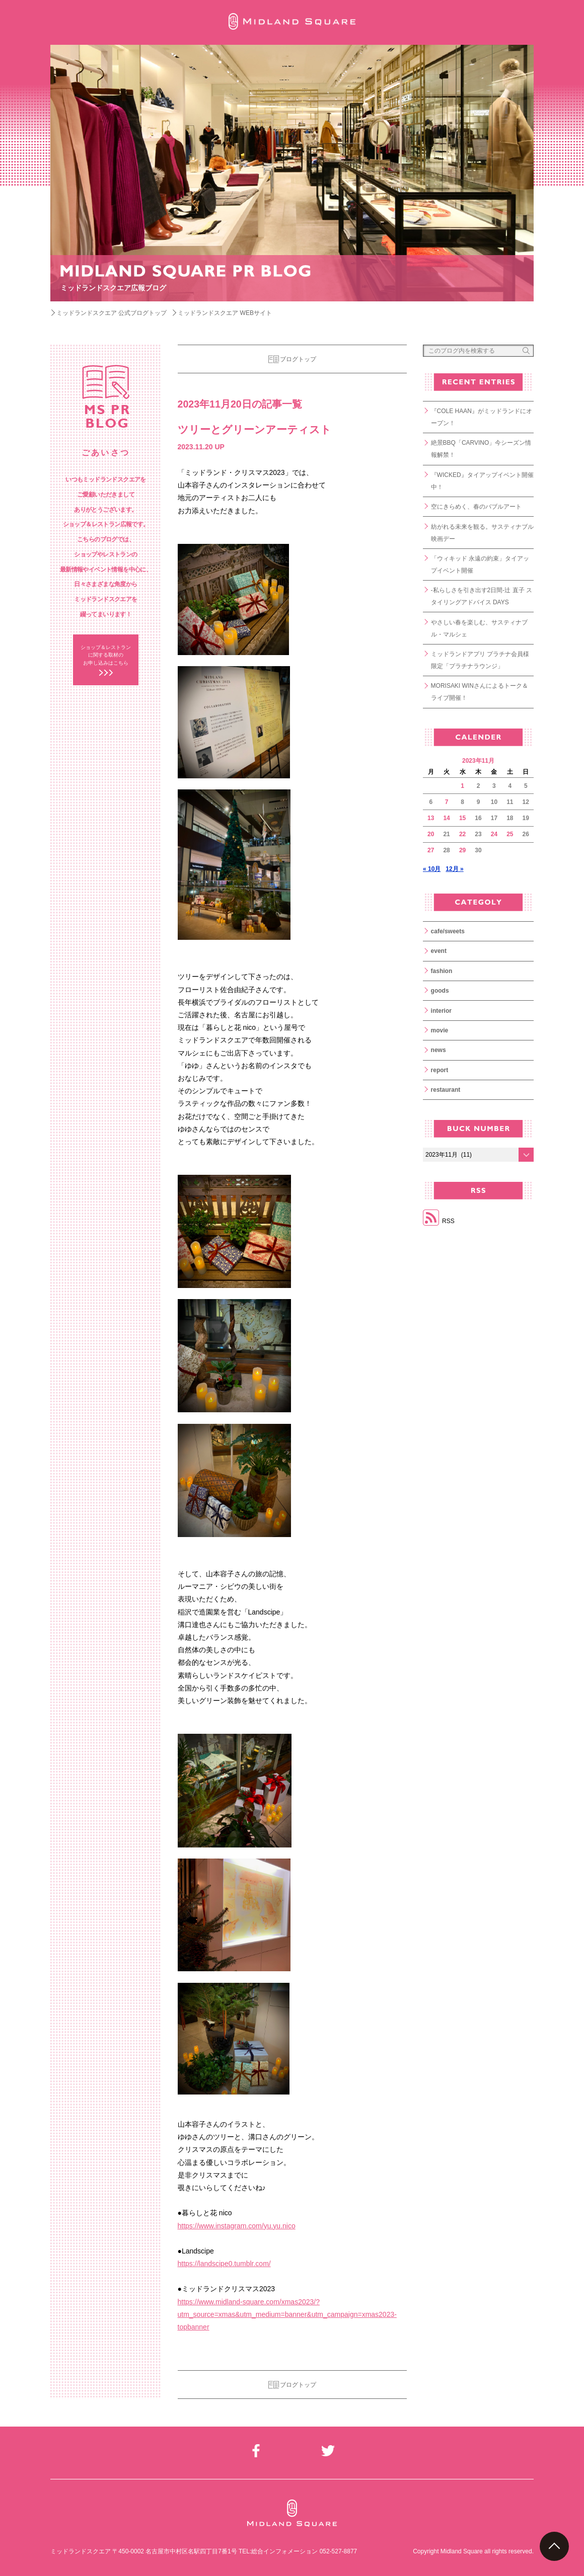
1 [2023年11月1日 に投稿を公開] (462, 785)
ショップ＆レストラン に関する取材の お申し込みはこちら (106, 655)
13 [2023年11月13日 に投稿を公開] (430, 818)
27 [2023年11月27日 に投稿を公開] (430, 850)
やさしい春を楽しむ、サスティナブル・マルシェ (479, 628)
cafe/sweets (448, 931)
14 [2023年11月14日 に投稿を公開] (446, 818)
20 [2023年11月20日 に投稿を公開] (430, 834)
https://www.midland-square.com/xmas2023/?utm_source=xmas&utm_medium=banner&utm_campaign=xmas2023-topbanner (287, 2314)
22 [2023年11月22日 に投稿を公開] (462, 834)
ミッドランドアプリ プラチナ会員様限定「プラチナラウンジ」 (480, 660)
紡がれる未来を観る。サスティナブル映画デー (482, 532)
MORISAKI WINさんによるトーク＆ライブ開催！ (479, 691)
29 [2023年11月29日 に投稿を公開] (462, 850)
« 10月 (432, 868)
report (440, 1070)
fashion (442, 971)
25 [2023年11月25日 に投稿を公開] (509, 834)
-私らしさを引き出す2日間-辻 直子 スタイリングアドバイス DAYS (481, 596)
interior (441, 1010)
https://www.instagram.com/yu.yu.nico (237, 2226)
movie (440, 1030)
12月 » (454, 868)
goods (440, 990)
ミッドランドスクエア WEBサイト (225, 312)
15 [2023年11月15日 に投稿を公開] (462, 818)
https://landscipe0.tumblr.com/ (224, 2264)
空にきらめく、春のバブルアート (476, 506)
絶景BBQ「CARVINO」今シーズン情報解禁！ (481, 448)
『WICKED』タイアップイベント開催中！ (482, 481)
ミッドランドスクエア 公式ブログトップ (111, 312)
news (438, 1050)
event (439, 950)
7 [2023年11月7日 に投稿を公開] (447, 802)
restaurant (446, 1089)
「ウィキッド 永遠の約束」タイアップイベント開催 (480, 564)
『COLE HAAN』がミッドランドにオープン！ (481, 417)
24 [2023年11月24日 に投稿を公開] (494, 834)
